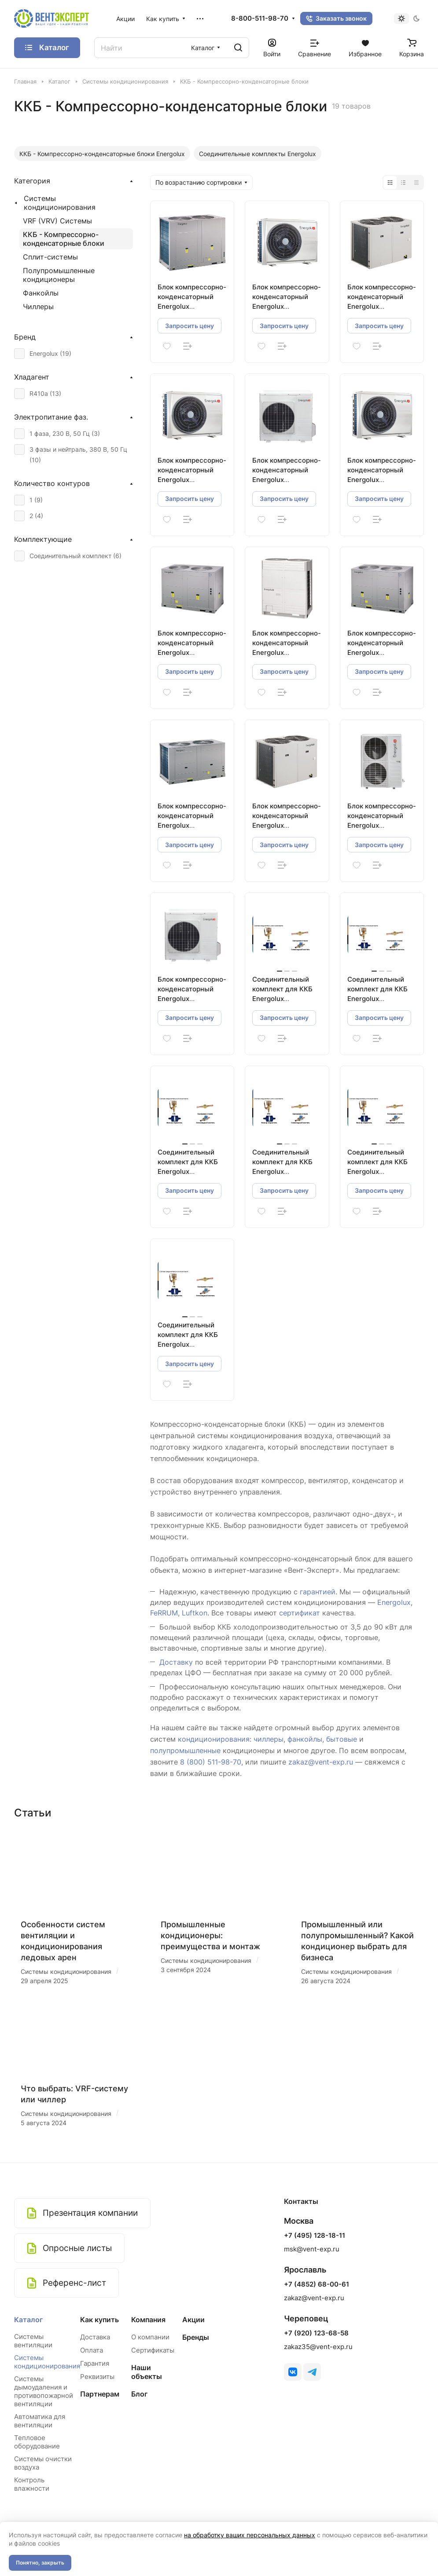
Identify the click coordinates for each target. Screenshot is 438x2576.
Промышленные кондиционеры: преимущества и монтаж (210, 1935)
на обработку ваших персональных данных (249, 2535)
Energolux (394, 1602)
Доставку (176, 1662)
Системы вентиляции (33, 2340)
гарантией (317, 1591)
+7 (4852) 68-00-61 (316, 2284)
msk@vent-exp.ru (311, 2249)
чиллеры (268, 1739)
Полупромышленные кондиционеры (59, 275)
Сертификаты (152, 2350)
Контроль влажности (31, 2484)
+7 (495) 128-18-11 (314, 2236)
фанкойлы (304, 1739)
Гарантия (94, 2363)
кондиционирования (214, 1739)
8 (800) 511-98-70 (210, 1762)
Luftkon (194, 1612)
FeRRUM (164, 1612)
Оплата (91, 2350)
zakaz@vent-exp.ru (320, 1762)
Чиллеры (38, 306)
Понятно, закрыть (40, 2562)
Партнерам (99, 2394)
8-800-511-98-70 (259, 18)
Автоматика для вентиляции (39, 2420)
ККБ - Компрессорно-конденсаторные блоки (63, 239)
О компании (150, 2337)
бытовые (341, 1739)
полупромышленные (185, 1750)
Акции (193, 2319)
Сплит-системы (50, 256)
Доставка (95, 2337)
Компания (148, 2319)
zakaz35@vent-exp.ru (318, 2346)
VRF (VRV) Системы (57, 220)
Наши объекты (146, 2372)
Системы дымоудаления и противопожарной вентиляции (43, 2391)
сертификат (299, 1612)
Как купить (99, 2319)
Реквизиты (97, 2376)
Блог (139, 2394)
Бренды (195, 2337)
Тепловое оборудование (37, 2441)
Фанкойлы (41, 293)
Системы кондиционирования (60, 203)
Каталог (28, 2319)
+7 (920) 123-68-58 (316, 2333)
